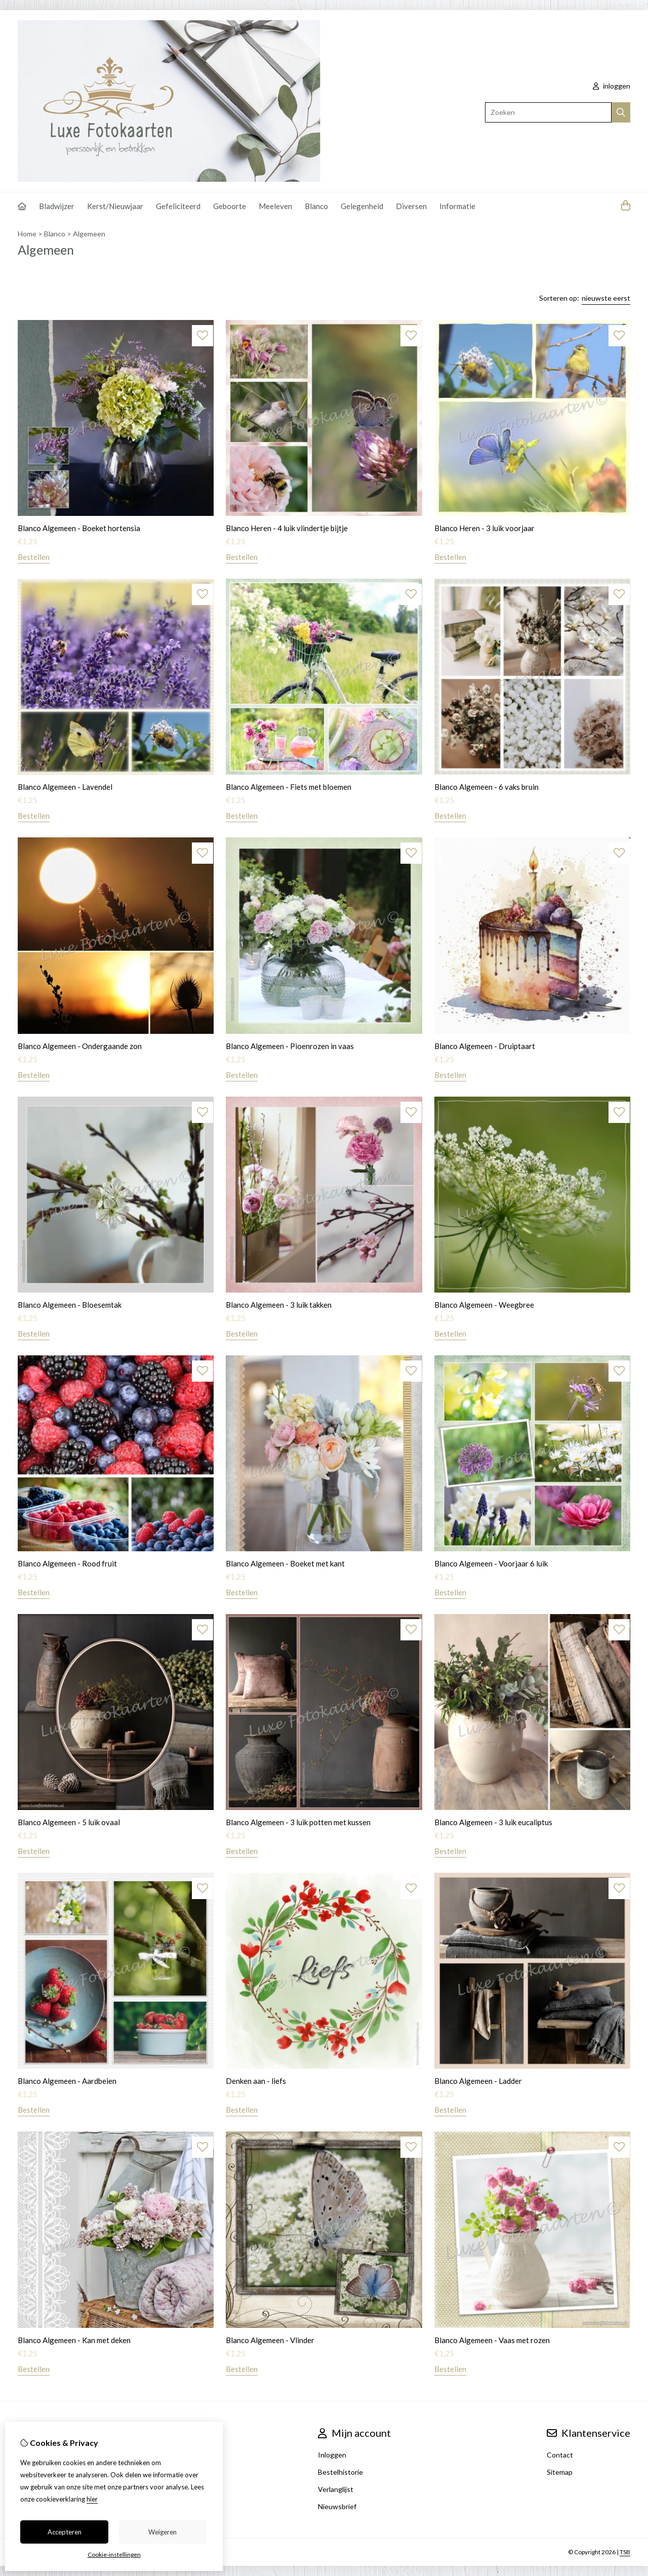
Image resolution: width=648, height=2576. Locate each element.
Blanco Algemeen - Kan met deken (74, 2340)
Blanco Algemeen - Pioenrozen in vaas (290, 1046)
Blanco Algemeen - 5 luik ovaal (69, 1822)
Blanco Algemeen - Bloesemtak (70, 1304)
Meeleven (275, 206)
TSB (625, 2552)
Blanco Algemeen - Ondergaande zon (80, 1046)
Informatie (457, 206)
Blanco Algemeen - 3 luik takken (279, 1304)
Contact (560, 2454)
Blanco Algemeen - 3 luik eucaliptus (493, 1822)
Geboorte (229, 206)
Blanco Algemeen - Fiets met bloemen (288, 786)
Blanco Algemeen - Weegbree (484, 1304)
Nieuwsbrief (337, 2506)
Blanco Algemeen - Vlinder (270, 2340)
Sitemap (560, 2472)
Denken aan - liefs (256, 2080)
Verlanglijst (335, 2489)
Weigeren (162, 2532)
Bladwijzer (56, 206)
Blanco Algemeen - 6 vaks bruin (486, 786)
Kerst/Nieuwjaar (115, 206)
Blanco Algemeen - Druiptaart (484, 1046)
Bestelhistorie (340, 2472)
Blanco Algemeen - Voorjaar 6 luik (491, 1563)
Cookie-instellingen (114, 2554)
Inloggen (332, 2454)
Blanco (316, 206)
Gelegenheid (362, 206)
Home (27, 233)
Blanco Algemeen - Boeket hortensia (79, 528)
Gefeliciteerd (178, 206)
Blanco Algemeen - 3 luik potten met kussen (298, 1822)
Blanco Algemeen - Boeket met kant (285, 1563)
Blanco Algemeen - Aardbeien (67, 2080)
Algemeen (89, 233)
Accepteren (65, 2532)
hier (92, 2499)
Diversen (411, 206)
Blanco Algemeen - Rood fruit (67, 1563)
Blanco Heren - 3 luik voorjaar (484, 528)
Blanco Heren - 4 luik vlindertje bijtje (287, 528)
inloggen (611, 86)
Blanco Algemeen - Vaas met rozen (492, 2340)
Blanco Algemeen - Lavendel (65, 786)
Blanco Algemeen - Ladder (478, 2080)
